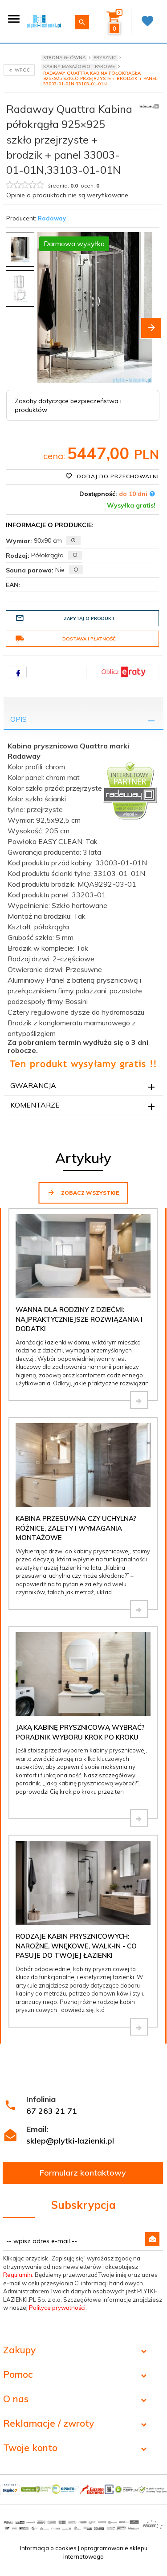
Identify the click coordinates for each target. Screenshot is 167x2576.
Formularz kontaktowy (83, 2173)
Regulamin (17, 2274)
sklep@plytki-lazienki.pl (70, 2141)
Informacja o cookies (48, 2548)
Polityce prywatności (57, 2307)
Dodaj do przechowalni (112, 476)
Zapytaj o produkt (65, 618)
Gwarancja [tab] (33, 1085)
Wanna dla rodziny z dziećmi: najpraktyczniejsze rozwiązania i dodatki (79, 1319)
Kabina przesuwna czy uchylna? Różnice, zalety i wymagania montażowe (76, 1528)
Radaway (52, 218)
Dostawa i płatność (65, 638)
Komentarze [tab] (35, 1104)
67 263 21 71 (51, 2111)
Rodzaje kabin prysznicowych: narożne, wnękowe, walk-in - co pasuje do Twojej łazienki (76, 1946)
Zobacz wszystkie (83, 1192)
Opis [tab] (18, 719)
